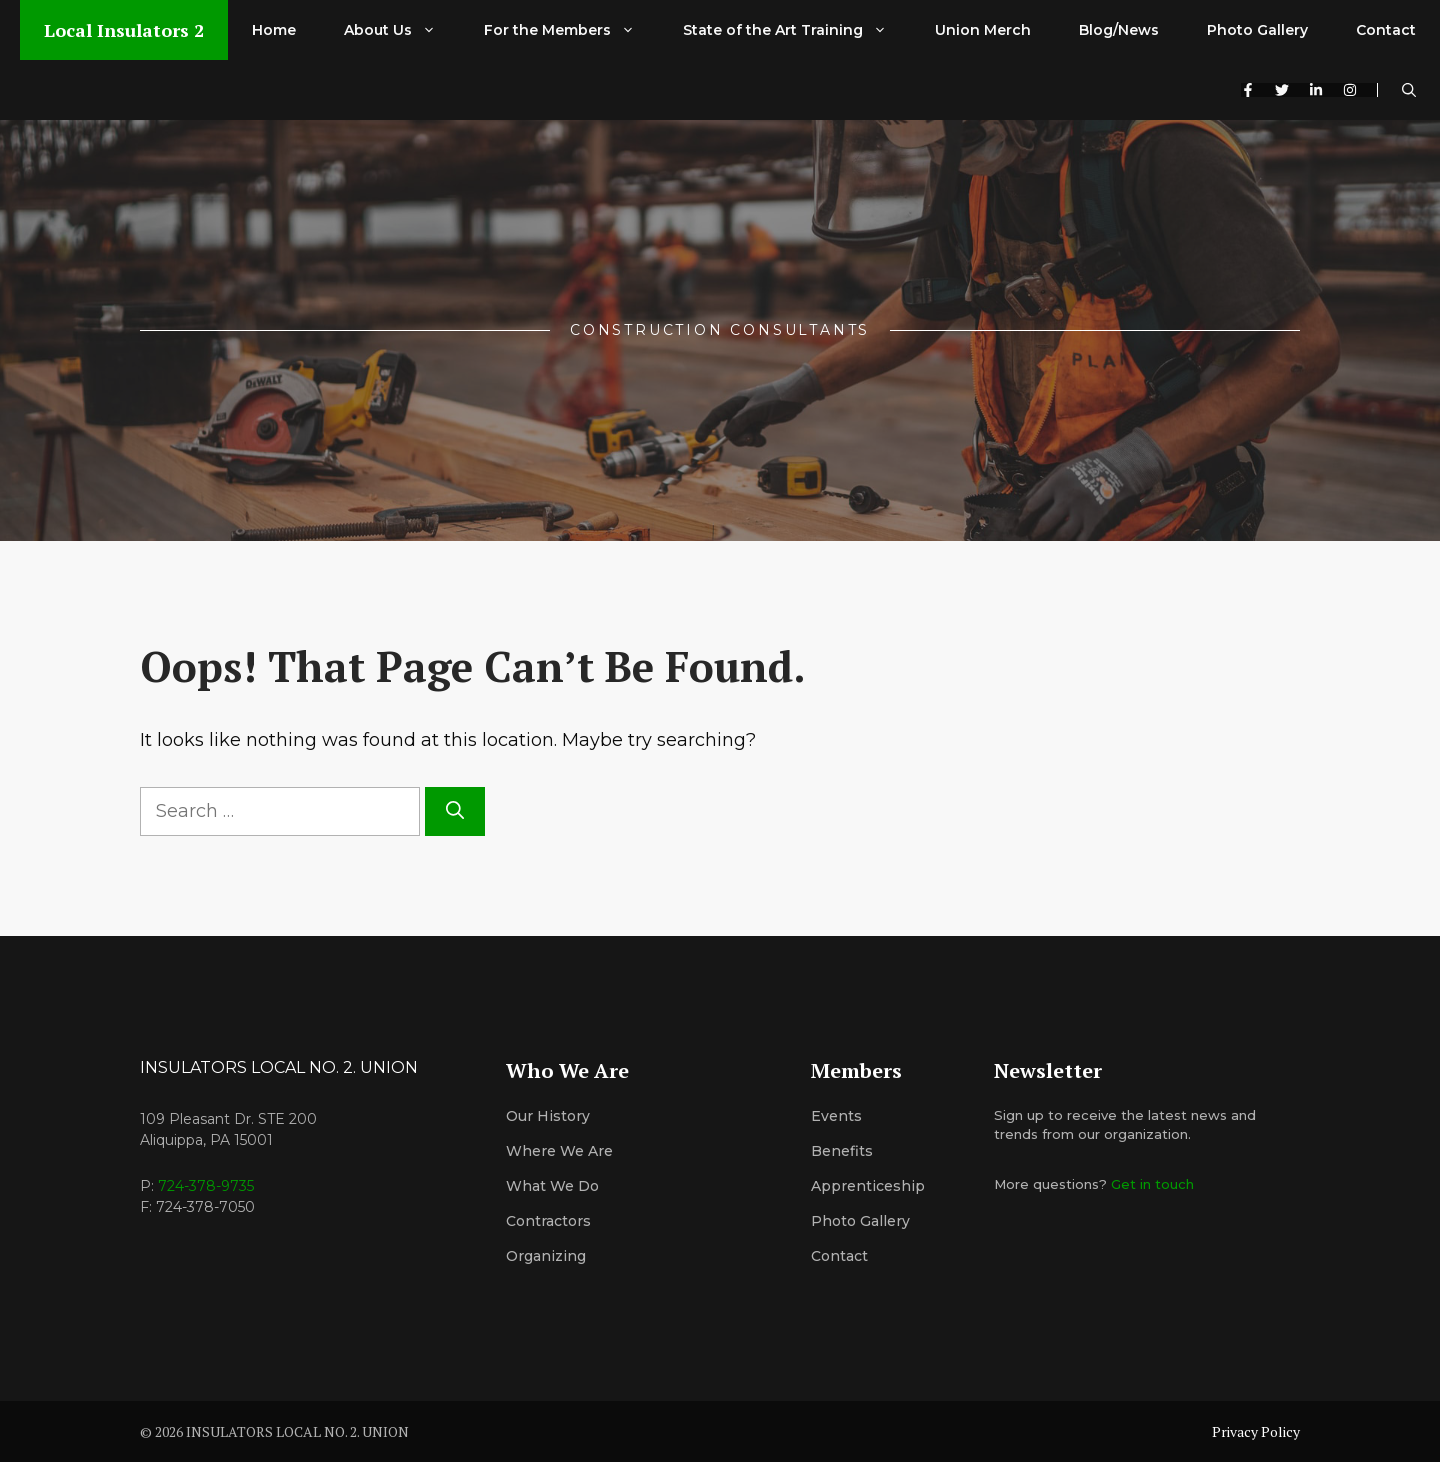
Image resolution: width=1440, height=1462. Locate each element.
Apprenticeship (868, 1186)
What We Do (552, 1186)
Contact (1386, 30)
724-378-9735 (206, 1186)
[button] (1409, 90)
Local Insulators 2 (124, 30)
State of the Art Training (797, 30)
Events (836, 1116)
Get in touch (1152, 1184)
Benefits (842, 1151)
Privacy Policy (1256, 1431)
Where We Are (559, 1151)
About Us (402, 30)
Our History (548, 1116)
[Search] (455, 811)
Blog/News (1119, 30)
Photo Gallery (1257, 30)
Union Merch (983, 30)
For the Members (571, 30)
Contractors (548, 1221)
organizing (546, 1256)
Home (274, 30)
